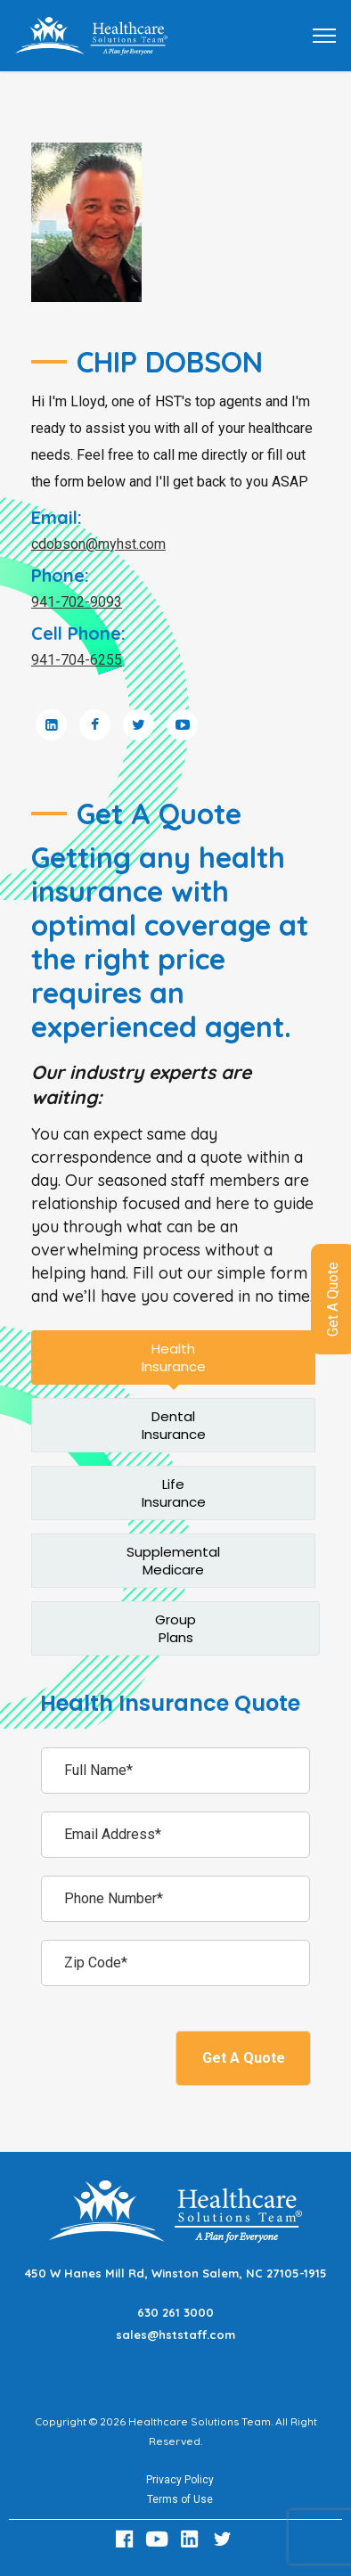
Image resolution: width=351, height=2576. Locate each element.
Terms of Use (180, 2499)
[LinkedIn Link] (192, 2539)
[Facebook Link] (126, 2539)
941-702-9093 (76, 601)
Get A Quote (243, 2057)
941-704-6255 (76, 659)
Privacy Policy (180, 2480)
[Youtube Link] (159, 2539)
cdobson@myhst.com (98, 544)
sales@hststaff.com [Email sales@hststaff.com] (175, 2334)
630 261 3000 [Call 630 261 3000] (175, 2312)
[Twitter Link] (224, 2539)
